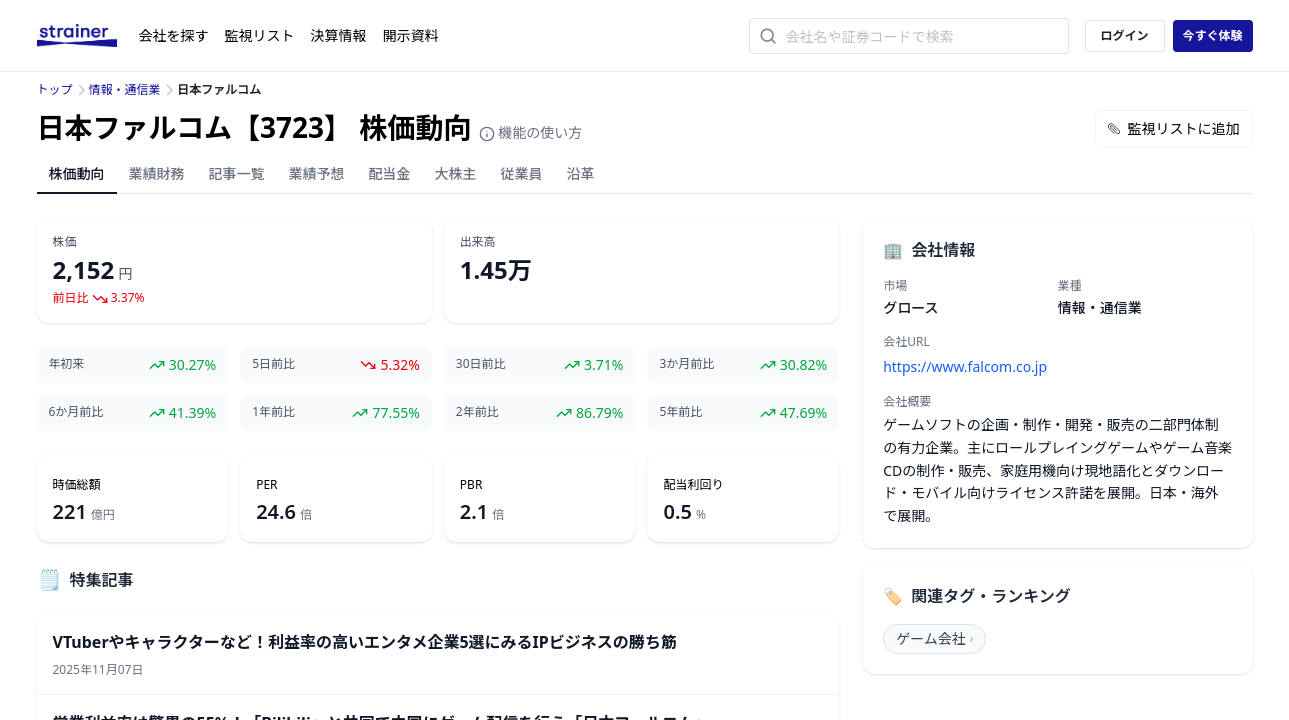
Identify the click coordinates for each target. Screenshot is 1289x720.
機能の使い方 (531, 132)
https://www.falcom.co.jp (965, 366)
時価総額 (77, 485)
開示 (411, 35)
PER (266, 485)
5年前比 (680, 412)
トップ (55, 89)
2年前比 (477, 412)
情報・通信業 (125, 89)
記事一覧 (237, 173)
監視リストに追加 (1174, 128)
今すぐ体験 (1212, 35)
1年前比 (273, 412)
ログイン (1124, 35)
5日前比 (273, 364)
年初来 (67, 364)
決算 (339, 35)
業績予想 (317, 173)
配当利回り (693, 485)
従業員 (522, 173)
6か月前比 (76, 412)
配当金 (390, 173)
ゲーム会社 (934, 638)
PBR (471, 485)
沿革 (581, 173)
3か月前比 (686, 364)
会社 (174, 35)
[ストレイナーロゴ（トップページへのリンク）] (88, 36)
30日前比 (481, 364)
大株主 (456, 173)
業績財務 (157, 173)
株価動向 (77, 173)
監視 (260, 35)
